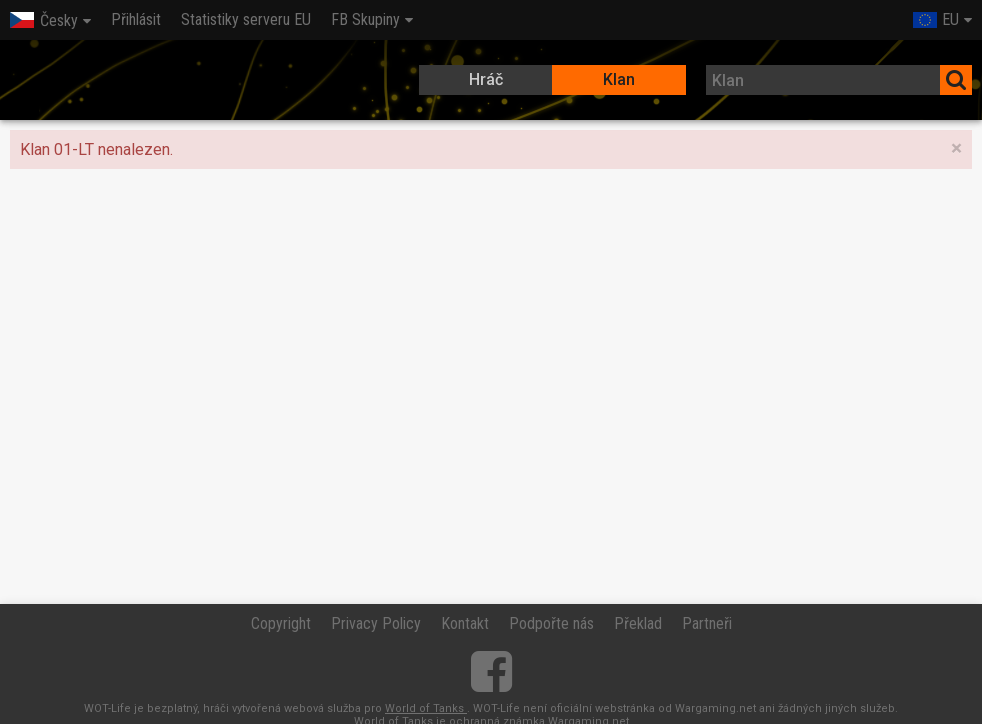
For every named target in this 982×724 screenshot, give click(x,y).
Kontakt (465, 623)
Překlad (638, 623)
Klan (619, 79)
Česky (44, 20)
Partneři (707, 623)
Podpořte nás (551, 623)
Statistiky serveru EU (246, 19)
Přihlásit (136, 19)
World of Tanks (426, 708)
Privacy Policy (376, 623)
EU (936, 19)
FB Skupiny (365, 19)
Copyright (281, 623)
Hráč (486, 79)
